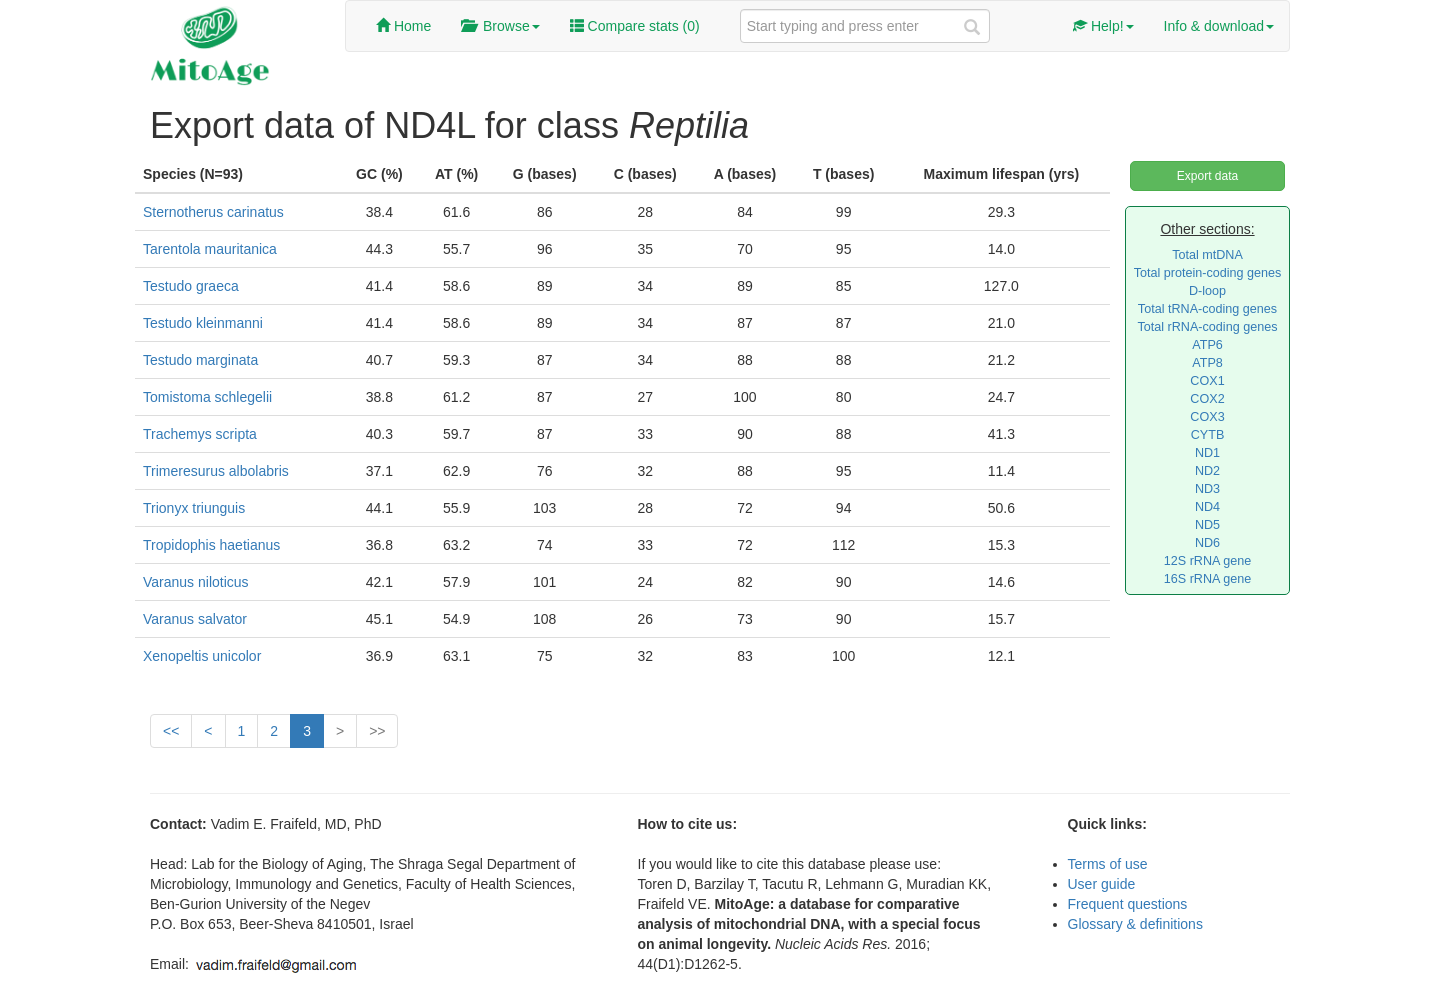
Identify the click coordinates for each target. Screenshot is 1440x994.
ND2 (1207, 471)
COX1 (1207, 381)
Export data (1207, 176)
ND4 (1207, 507)
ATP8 (1207, 363)
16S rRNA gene (1208, 579)
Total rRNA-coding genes (1207, 327)
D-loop (1207, 291)
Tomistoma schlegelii (207, 397)
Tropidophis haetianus (211, 545)
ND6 (1207, 543)
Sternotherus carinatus (213, 212)
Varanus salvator (195, 619)
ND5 (1207, 525)
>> (377, 731)
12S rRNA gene (1208, 561)
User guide (1102, 884)
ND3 (1207, 489)
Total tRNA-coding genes (1207, 309)
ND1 (1207, 453)
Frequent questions (1128, 904)
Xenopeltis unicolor (202, 656)
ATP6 (1207, 345)
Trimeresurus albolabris (216, 471)
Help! (1103, 26)
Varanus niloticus (196, 582)
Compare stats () (635, 26)
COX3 (1207, 417)
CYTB (1208, 435)
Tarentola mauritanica (210, 249)
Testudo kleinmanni (203, 323)
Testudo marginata (200, 360)
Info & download (1219, 26)
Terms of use (1108, 864)
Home (403, 26)
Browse (500, 26)
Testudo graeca (191, 286)
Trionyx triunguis (194, 508)
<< (171, 731)
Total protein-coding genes (1208, 273)
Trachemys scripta (200, 434)
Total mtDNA (1207, 255)
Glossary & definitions (1135, 924)
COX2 (1207, 399)
